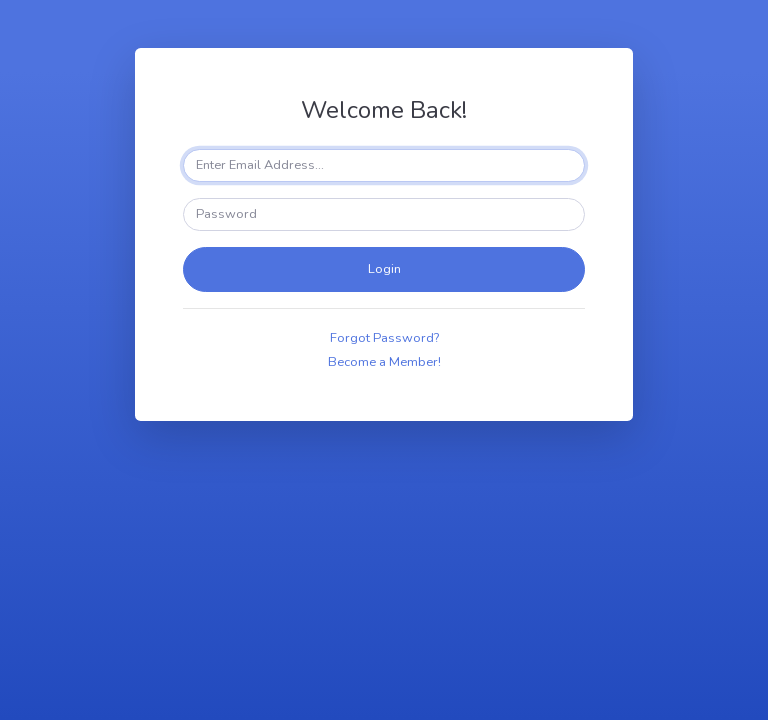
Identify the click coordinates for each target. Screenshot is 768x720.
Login (384, 269)
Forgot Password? (384, 338)
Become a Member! (384, 362)
